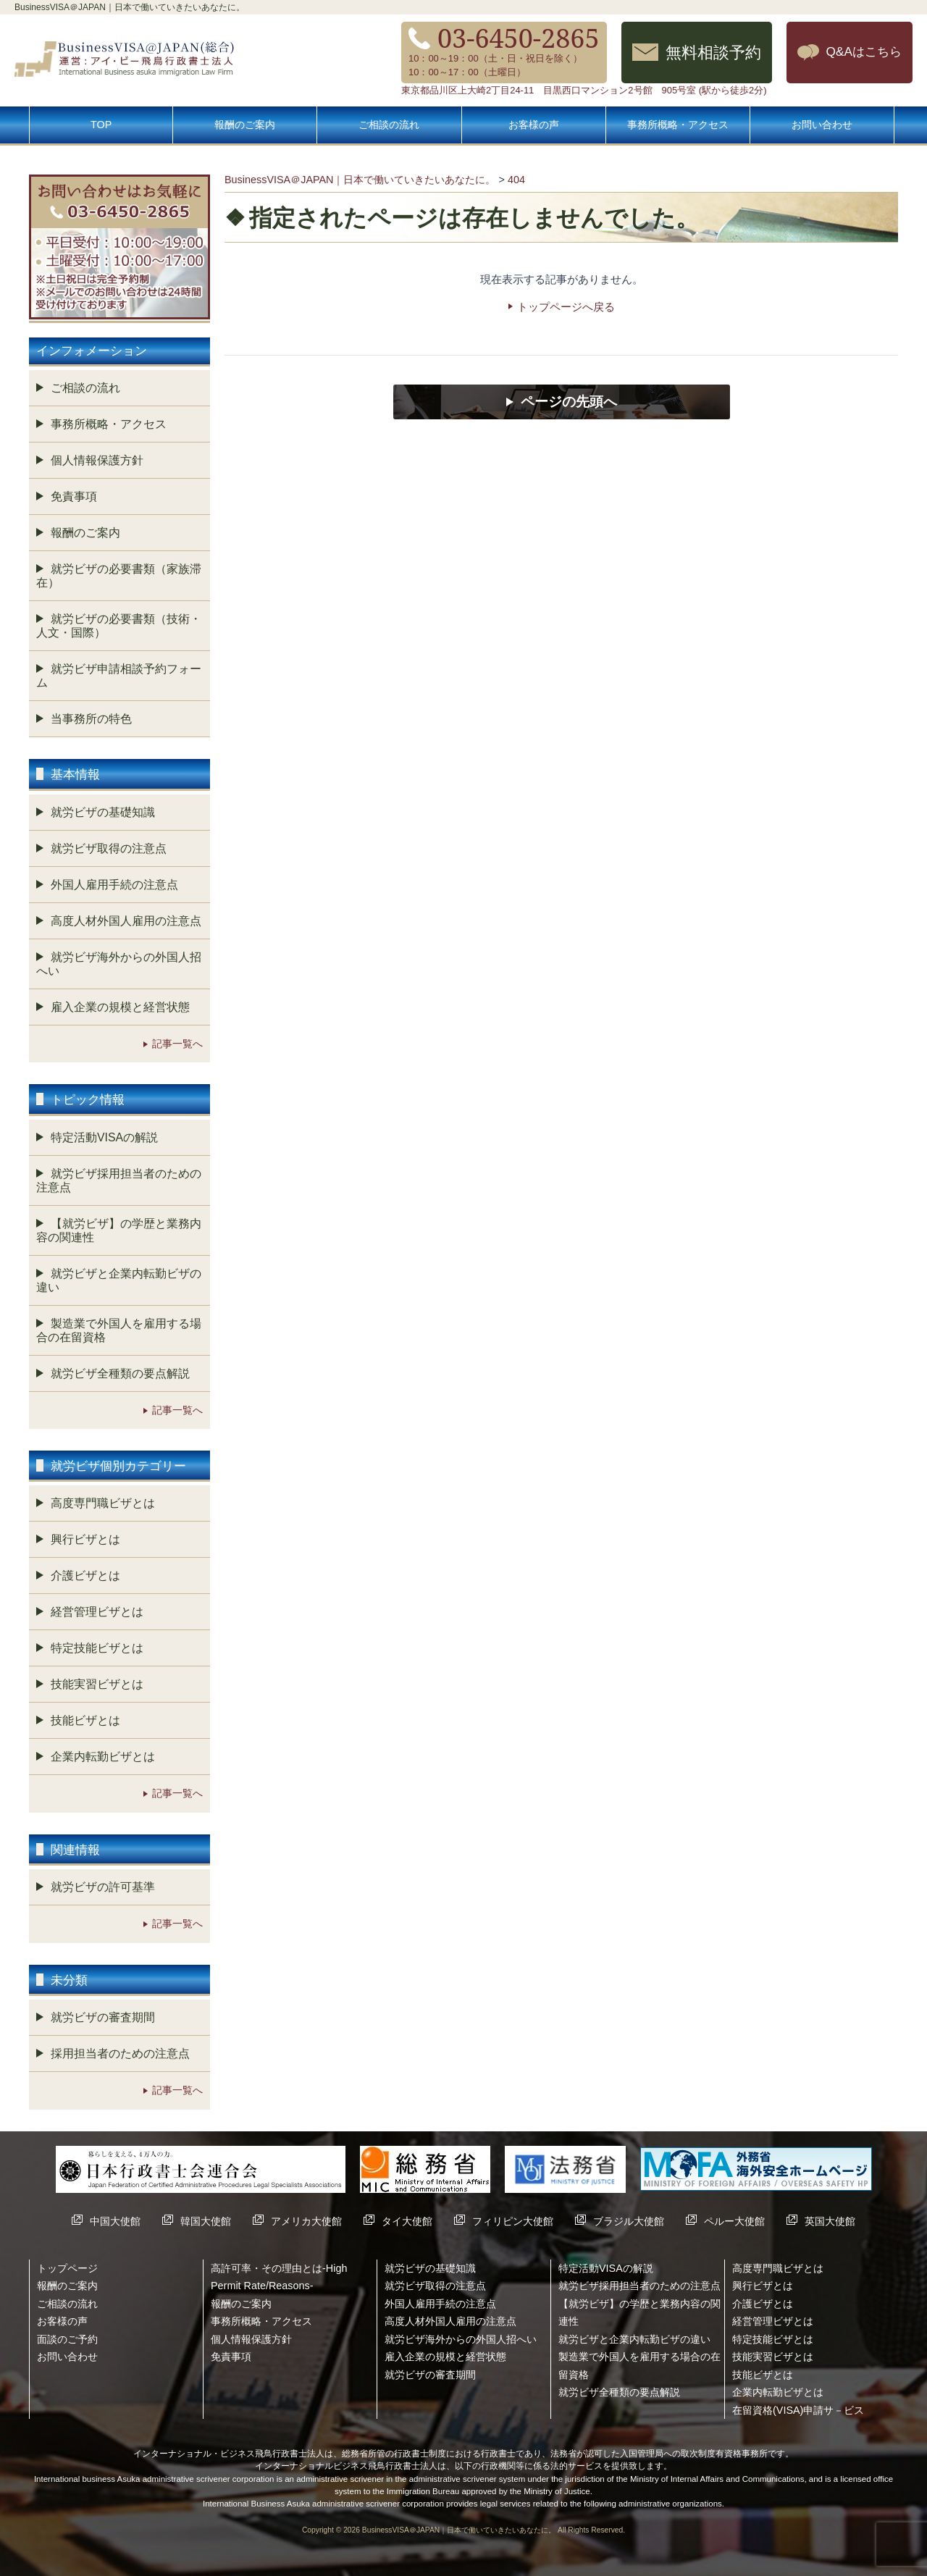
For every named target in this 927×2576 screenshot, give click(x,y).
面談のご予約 (67, 2339)
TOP (101, 124)
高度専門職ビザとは (103, 1503)
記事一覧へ (177, 1043)
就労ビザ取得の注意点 (109, 848)
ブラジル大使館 (628, 2221)
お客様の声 (533, 124)
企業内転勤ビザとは (103, 1756)
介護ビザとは (85, 1575)
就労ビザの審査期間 (103, 2017)
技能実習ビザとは (97, 1684)
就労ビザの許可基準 (103, 1887)
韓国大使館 (205, 2221)
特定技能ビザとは (97, 1648)
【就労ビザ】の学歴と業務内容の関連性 (118, 1230)
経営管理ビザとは (97, 1612)
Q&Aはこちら (864, 51)
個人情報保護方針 (97, 460)
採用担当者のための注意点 (120, 2053)
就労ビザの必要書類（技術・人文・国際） (118, 626)
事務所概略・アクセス (678, 124)
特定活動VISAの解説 (104, 1137)
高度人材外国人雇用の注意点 (126, 921)
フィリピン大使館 (512, 2221)
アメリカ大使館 (306, 2221)
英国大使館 (830, 2221)
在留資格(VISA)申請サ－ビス (798, 2410)
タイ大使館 (407, 2221)
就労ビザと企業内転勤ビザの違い (118, 1280)
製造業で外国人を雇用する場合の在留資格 (118, 1330)
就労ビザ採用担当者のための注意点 (118, 1180)
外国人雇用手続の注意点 (114, 884)
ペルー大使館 (734, 2221)
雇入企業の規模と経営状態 (120, 1007)
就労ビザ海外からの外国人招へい (118, 964)
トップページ (67, 2268)
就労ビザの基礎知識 (103, 812)
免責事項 (74, 496)
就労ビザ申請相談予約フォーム (118, 676)
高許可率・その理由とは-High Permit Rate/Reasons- (279, 2276)
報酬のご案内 (244, 124)
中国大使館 (115, 2221)
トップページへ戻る (566, 307)
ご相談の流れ (388, 124)
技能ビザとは (85, 1720)
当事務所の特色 (91, 719)
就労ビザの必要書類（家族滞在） (118, 576)
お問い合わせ (822, 124)
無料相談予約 (713, 51)
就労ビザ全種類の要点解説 (120, 1373)
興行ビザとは (85, 1539)
